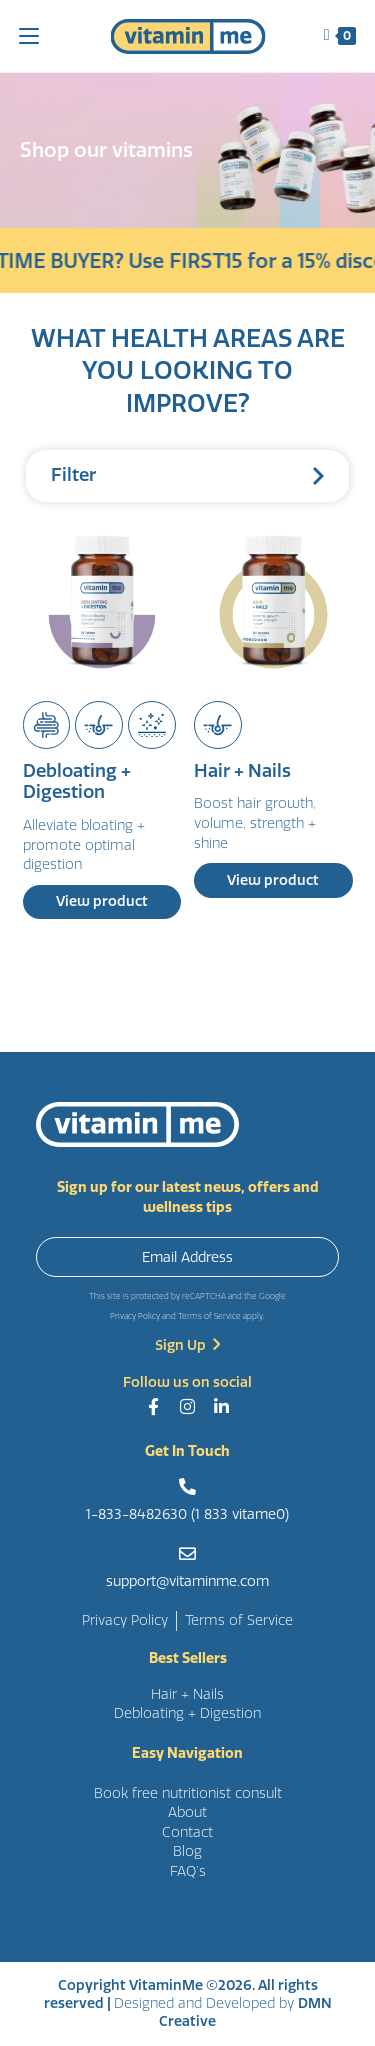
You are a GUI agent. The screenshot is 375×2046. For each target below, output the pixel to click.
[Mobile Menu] (29, 35)
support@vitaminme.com (187, 1581)
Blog (187, 1851)
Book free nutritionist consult (188, 1793)
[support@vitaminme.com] (187, 1553)
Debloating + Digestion (77, 782)
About (187, 1812)
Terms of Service (209, 1316)
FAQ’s (188, 1871)
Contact (187, 1832)
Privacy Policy (135, 1316)
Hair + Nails (242, 771)
